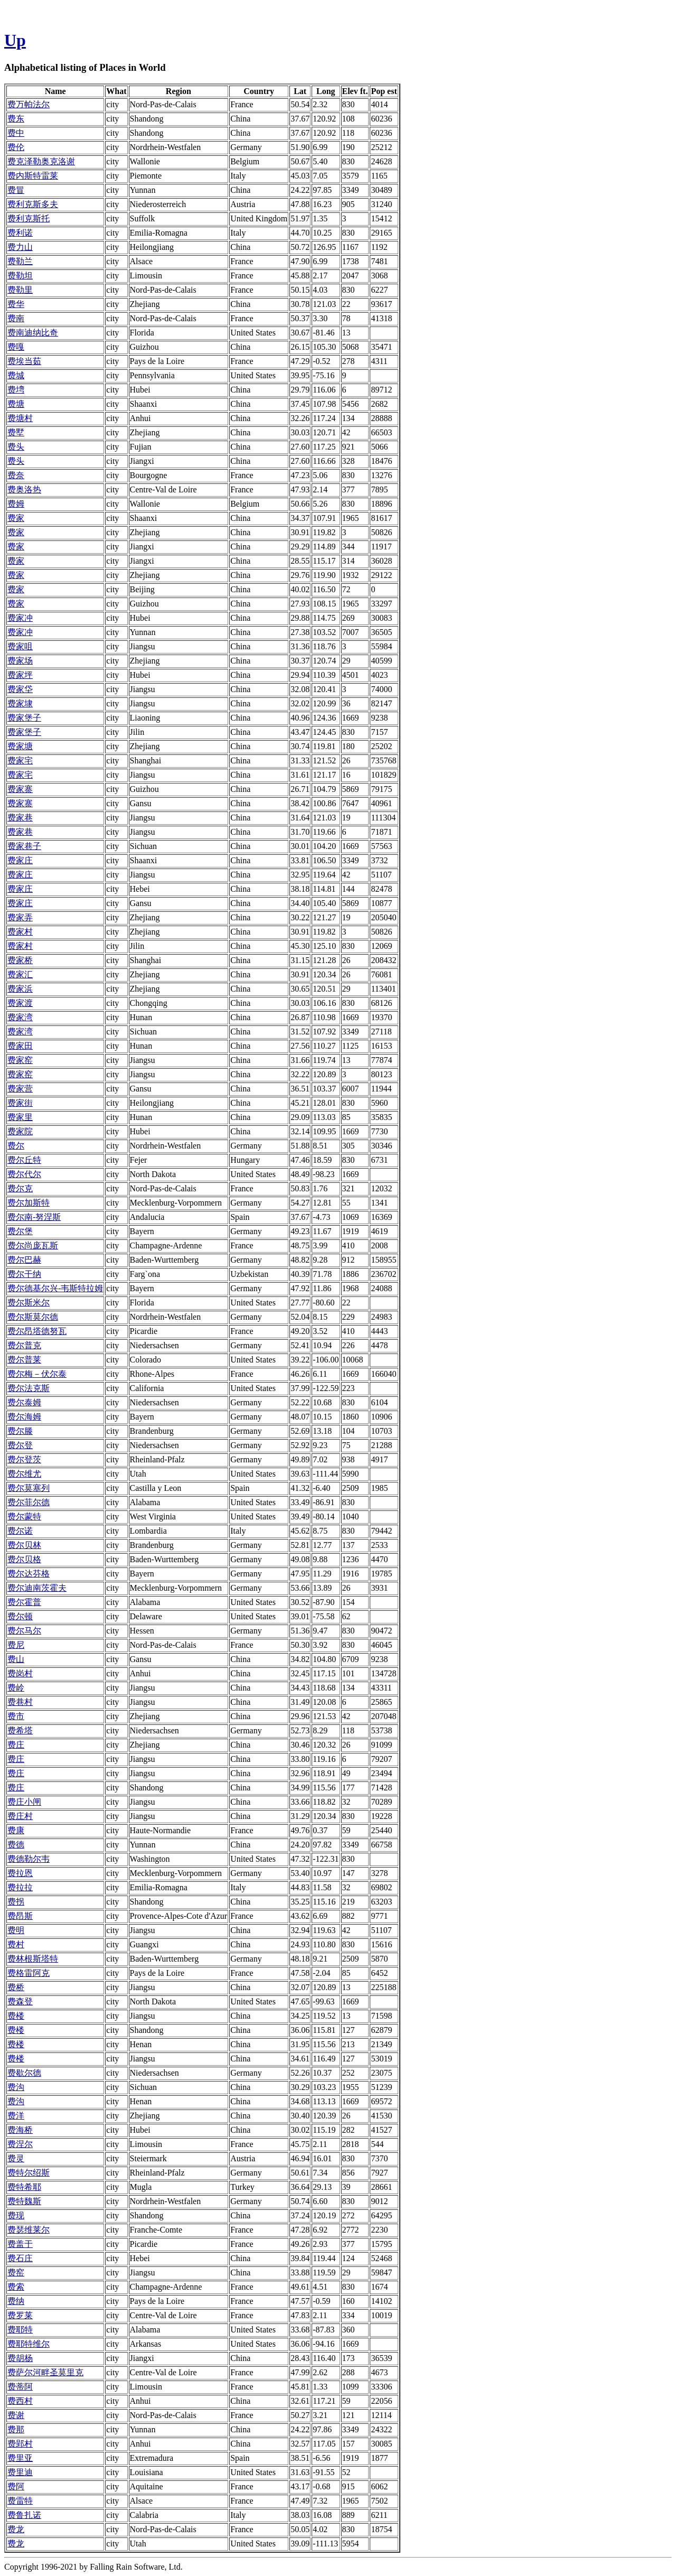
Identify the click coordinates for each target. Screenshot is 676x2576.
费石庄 (20, 2258)
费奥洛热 (24, 489)
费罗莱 (20, 2315)
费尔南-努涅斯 (34, 1216)
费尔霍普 (24, 1602)
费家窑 (20, 1060)
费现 (15, 2215)
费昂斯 (20, 1915)
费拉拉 (20, 1887)
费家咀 (20, 646)
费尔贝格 (24, 1559)
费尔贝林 (24, 1545)
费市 (15, 1716)
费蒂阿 (20, 2386)
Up (15, 40)
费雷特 (20, 2500)
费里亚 (20, 2457)
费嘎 (15, 346)
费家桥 (20, 960)
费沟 (15, 2087)
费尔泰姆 (24, 1402)
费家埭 (20, 703)
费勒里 (20, 289)
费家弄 (20, 917)
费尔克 (20, 1188)
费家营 (20, 1088)
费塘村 (20, 418)
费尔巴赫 (24, 1259)
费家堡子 (24, 717)
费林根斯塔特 (32, 1958)
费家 (15, 518)
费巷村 (20, 1701)
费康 (15, 1830)
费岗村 (20, 1673)
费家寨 (20, 789)
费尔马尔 (24, 1630)
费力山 (20, 246)
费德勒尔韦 (28, 1858)
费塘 (15, 403)
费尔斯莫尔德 (32, 1316)
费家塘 (20, 746)
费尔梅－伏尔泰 (37, 1373)
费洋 (15, 2115)
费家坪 (20, 674)
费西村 (20, 2400)
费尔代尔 (24, 1174)
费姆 (15, 503)
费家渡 (20, 1002)
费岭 (15, 1687)
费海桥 (20, 2129)
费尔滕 (20, 1430)
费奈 (15, 475)
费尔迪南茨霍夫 (37, 1587)
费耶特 (20, 2329)
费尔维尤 (24, 1473)
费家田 (20, 1045)
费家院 (20, 1131)
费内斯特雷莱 (32, 175)
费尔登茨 (24, 1459)
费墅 (15, 432)
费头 (15, 446)
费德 (15, 1844)
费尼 (15, 1644)
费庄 (15, 1744)
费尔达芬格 (28, 1573)
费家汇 (20, 974)
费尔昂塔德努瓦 (37, 1331)
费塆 (15, 389)
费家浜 (20, 988)
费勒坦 (20, 275)
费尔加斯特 (28, 1202)
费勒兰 (20, 261)
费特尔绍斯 (28, 2172)
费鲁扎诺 (24, 2514)
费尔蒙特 (24, 1516)
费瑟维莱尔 (28, 2229)
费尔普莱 (24, 1359)
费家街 (20, 1102)
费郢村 (20, 2443)
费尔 (15, 1145)
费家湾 (20, 1017)
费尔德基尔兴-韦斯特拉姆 (55, 1288)
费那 (15, 2429)
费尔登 (20, 1445)
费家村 (20, 931)
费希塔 (20, 1730)
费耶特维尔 (28, 2343)
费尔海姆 (24, 1416)
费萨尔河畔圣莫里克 (45, 2372)
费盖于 (20, 2243)
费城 (15, 375)
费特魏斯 (24, 2201)
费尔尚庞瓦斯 (32, 1245)
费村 (15, 1944)
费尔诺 (20, 1530)
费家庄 (20, 860)
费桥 (15, 1987)
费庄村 (20, 1816)
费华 (15, 304)
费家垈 (20, 689)
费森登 (20, 2001)
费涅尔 (20, 2144)
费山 (15, 1659)
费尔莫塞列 (28, 1487)
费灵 (15, 2158)
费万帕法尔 (28, 104)
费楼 (15, 2015)
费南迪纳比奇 (32, 332)
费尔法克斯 (28, 1388)
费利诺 (20, 232)
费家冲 (20, 617)
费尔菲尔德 (28, 1502)
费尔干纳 (24, 1274)
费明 (15, 1930)
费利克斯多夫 (32, 204)
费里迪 (20, 2472)
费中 (15, 132)
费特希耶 (24, 2186)
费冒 (15, 189)
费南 (15, 318)
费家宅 (20, 760)
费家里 (20, 1117)
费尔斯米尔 (28, 1302)
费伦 (15, 147)
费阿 (15, 2486)
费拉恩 (20, 1873)
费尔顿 (20, 1616)
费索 (15, 2286)
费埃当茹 (24, 361)
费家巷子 (24, 846)
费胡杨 (20, 2358)
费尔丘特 (24, 1159)
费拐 (15, 1901)
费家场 (20, 660)
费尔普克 (24, 1345)
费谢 (15, 2415)
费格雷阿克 (28, 1972)
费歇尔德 (24, 2072)
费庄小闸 (24, 1801)
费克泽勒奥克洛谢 (41, 161)
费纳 (15, 2301)
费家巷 (20, 817)
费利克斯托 (28, 218)
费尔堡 (20, 1231)
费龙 (15, 2529)
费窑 (15, 2272)
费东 (15, 118)
